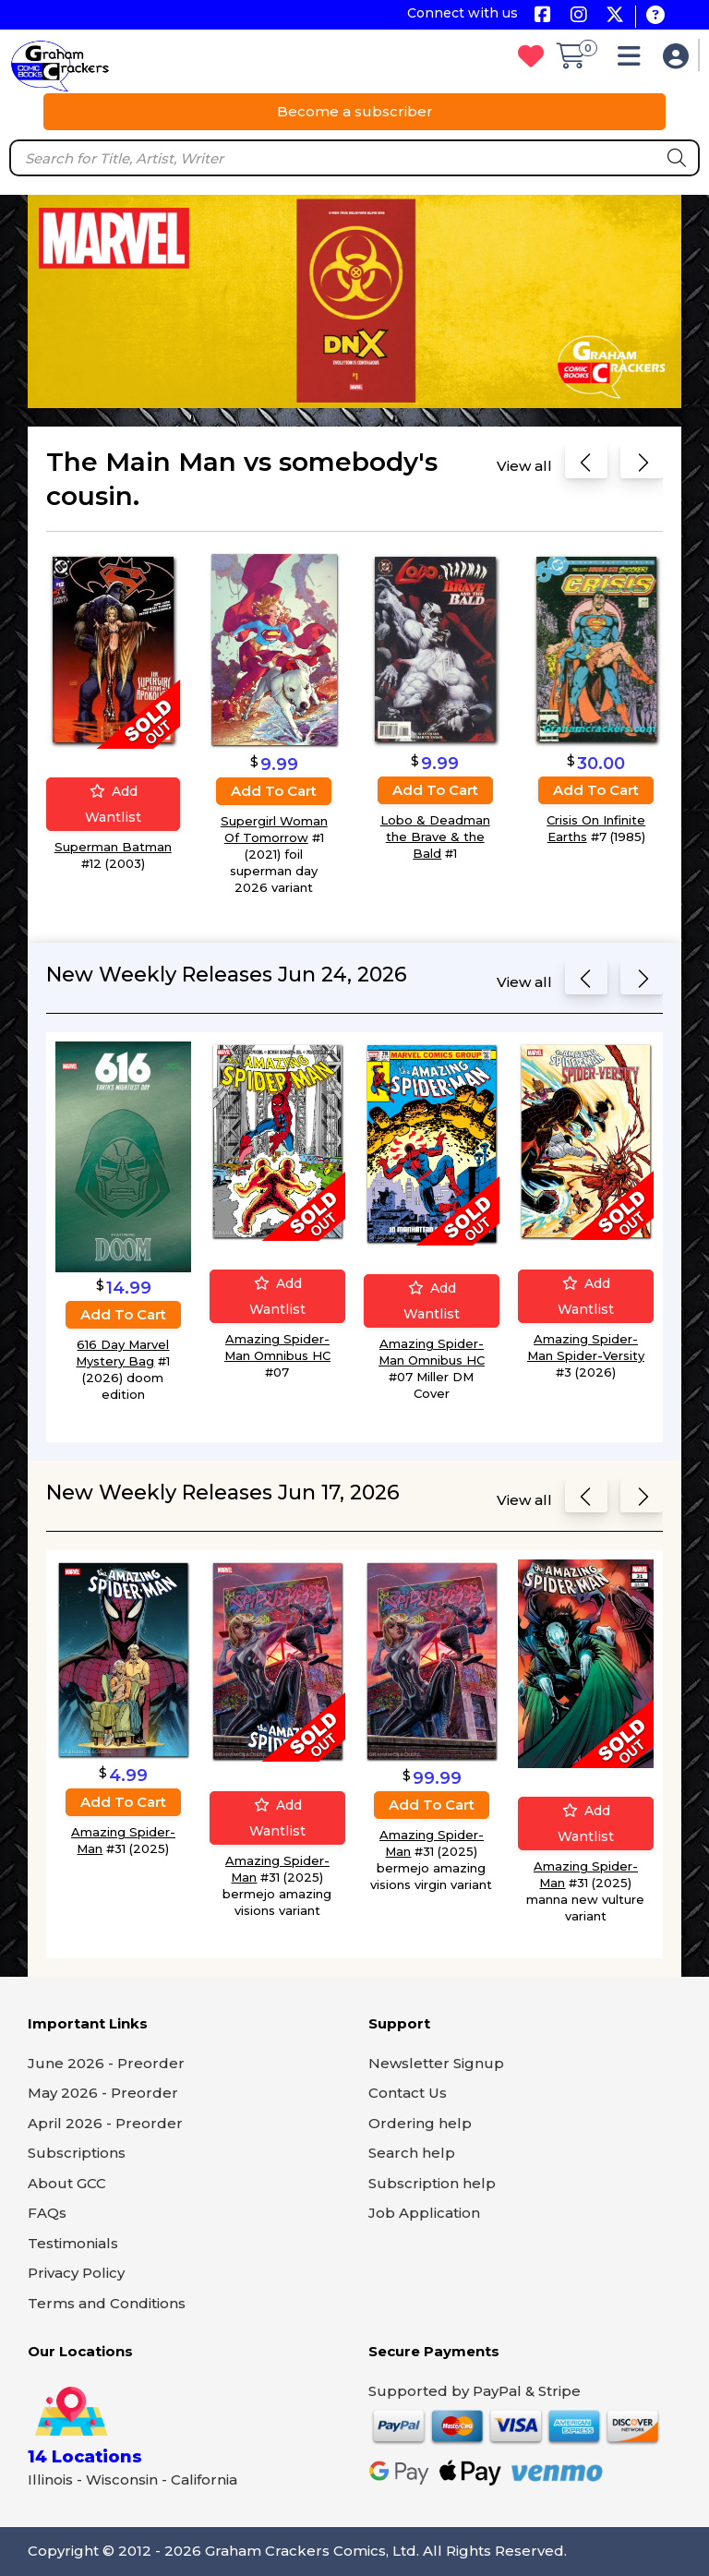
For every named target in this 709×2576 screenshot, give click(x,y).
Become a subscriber (355, 111)
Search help (411, 2152)
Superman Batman (113, 847)
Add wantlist (113, 805)
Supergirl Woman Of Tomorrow (274, 829)
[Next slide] (641, 466)
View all (524, 466)
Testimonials (73, 2243)
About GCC (67, 2183)
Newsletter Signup (436, 2063)
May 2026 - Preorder (103, 2092)
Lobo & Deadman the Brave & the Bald (435, 837)
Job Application (424, 2212)
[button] (634, 60)
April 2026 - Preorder (105, 2123)
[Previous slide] (586, 466)
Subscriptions (77, 2152)
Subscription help (432, 2183)
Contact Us (407, 2092)
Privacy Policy (76, 2272)
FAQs (47, 2212)
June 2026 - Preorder (106, 2063)
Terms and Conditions (107, 2303)
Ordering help (420, 2123)
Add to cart (274, 791)
